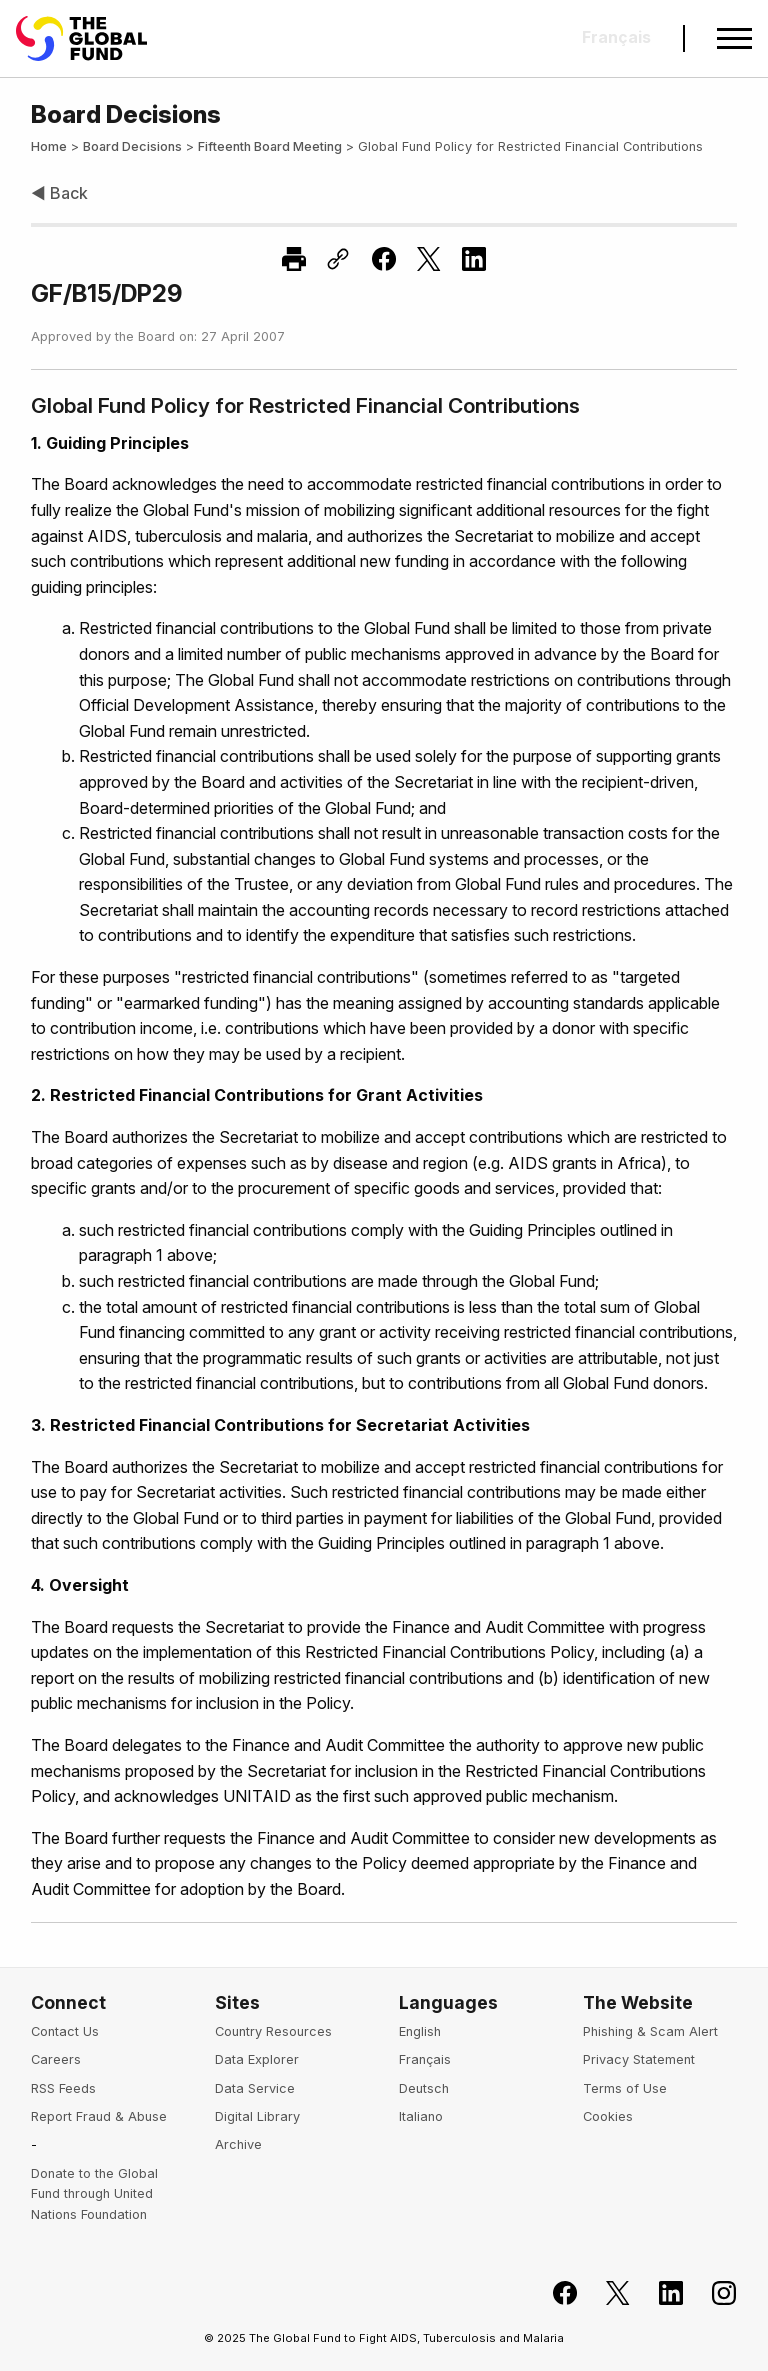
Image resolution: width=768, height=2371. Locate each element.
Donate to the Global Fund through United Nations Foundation (94, 2194)
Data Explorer (257, 2059)
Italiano (421, 2116)
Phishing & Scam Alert (650, 2031)
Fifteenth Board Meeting (270, 146)
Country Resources (273, 2031)
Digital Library (257, 2116)
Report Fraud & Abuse (99, 2116)
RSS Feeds (63, 2088)
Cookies (608, 2116)
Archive (238, 2144)
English (420, 2031)
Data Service (255, 2088)
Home (49, 146)
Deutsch (424, 2088)
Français (425, 2059)
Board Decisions (132, 146)
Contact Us (65, 2031)
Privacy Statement (639, 2059)
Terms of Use (625, 2088)
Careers (56, 2059)
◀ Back (59, 193)
